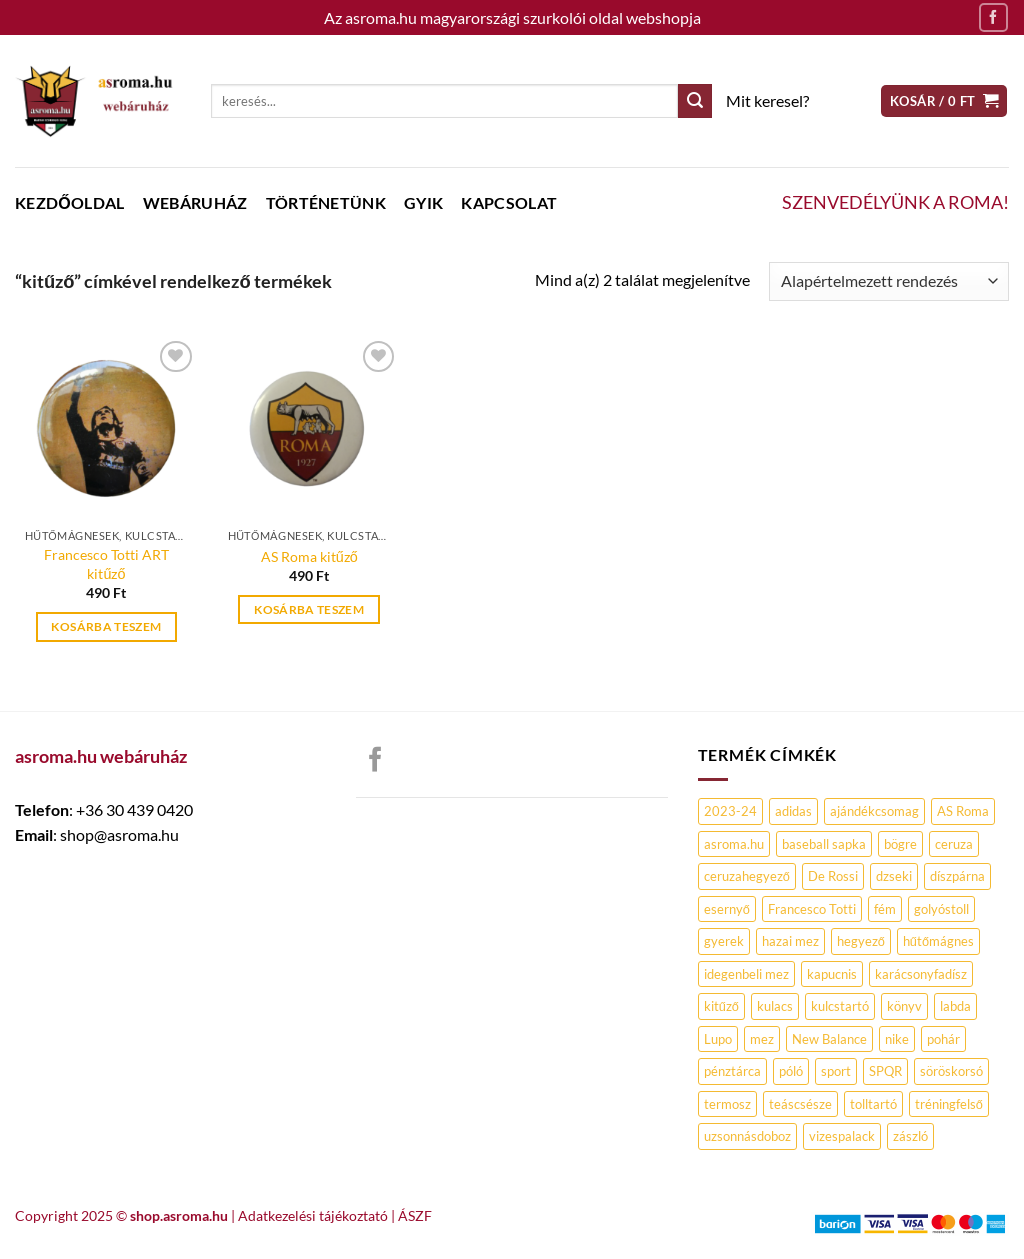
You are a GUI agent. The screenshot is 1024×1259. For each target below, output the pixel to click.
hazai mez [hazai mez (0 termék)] (790, 941)
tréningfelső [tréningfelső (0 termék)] (949, 1104)
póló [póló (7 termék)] (791, 1071)
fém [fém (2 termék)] (885, 909)
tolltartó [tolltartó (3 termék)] (873, 1104)
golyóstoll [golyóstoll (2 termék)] (941, 909)
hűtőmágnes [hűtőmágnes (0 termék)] (938, 941)
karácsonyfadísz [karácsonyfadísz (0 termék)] (921, 974)
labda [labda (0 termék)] (955, 1006)
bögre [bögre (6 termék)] (900, 844)
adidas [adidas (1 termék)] (793, 811)
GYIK (423, 202)
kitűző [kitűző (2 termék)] (721, 1006)
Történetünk (326, 202)
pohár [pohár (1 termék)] (943, 1039)
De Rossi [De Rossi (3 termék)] (833, 876)
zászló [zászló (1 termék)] (910, 1136)
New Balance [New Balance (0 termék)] (829, 1039)
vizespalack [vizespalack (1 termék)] (842, 1136)
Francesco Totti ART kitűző (106, 564)
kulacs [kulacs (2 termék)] (775, 1006)
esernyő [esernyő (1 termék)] (727, 909)
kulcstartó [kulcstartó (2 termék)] (840, 1006)
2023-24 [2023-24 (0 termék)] (730, 811)
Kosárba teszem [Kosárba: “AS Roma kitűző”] (309, 609)
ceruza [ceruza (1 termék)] (954, 844)
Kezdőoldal (70, 202)
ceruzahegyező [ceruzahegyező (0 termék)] (747, 876)
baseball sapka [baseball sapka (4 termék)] (824, 844)
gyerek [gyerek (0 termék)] (724, 941)
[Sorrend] (889, 281)
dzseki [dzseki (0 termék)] (894, 876)
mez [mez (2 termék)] (762, 1039)
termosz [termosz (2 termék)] (727, 1104)
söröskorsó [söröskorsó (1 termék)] (951, 1071)
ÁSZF (415, 1215)
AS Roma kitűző (309, 556)
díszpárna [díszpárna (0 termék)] (957, 876)
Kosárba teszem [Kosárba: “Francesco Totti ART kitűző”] (106, 626)
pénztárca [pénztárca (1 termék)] (732, 1071)
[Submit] (695, 101)
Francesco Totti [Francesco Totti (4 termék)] (812, 909)
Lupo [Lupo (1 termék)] (718, 1039)
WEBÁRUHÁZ (195, 202)
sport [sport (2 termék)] (836, 1071)
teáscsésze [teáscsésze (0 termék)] (800, 1104)
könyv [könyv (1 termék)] (904, 1006)
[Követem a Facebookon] (993, 17)
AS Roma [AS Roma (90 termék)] (963, 811)
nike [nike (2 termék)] (897, 1039)
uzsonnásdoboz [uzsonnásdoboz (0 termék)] (747, 1136)
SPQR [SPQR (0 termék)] (885, 1071)
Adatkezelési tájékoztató (313, 1215)
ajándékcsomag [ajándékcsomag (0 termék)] (874, 811)
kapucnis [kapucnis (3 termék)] (832, 974)
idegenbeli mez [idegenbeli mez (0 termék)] (746, 974)
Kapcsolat (509, 202)
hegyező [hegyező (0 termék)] (861, 941)
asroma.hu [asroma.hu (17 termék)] (734, 844)
